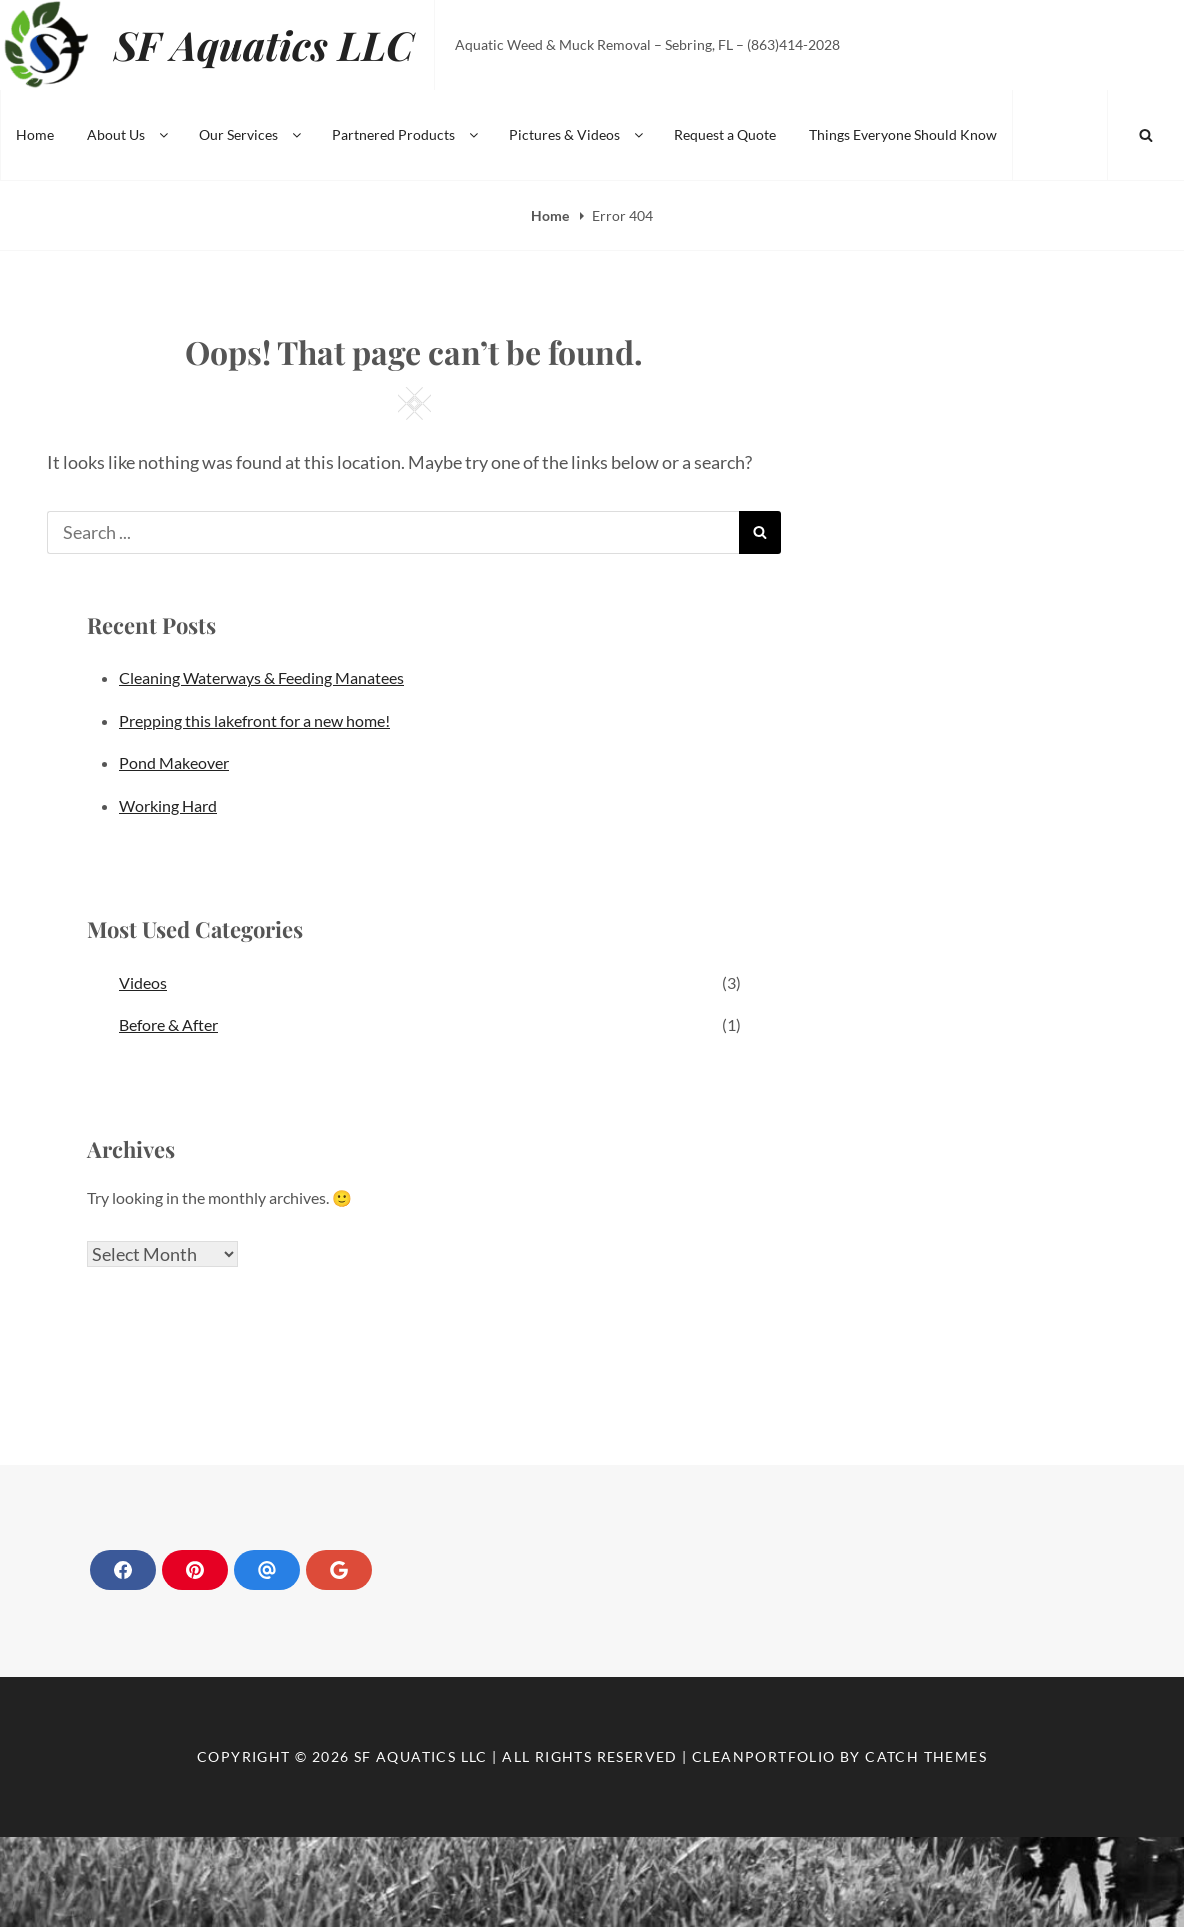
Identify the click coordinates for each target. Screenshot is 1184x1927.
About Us (129, 134)
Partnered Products (406, 134)
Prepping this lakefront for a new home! (254, 720)
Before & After (168, 1024)
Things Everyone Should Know (903, 134)
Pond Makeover (174, 762)
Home (35, 134)
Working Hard (168, 805)
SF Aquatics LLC (264, 44)
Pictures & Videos (577, 134)
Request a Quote (725, 134)
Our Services (251, 134)
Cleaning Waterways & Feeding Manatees (261, 677)
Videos (143, 982)
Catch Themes (926, 1756)
